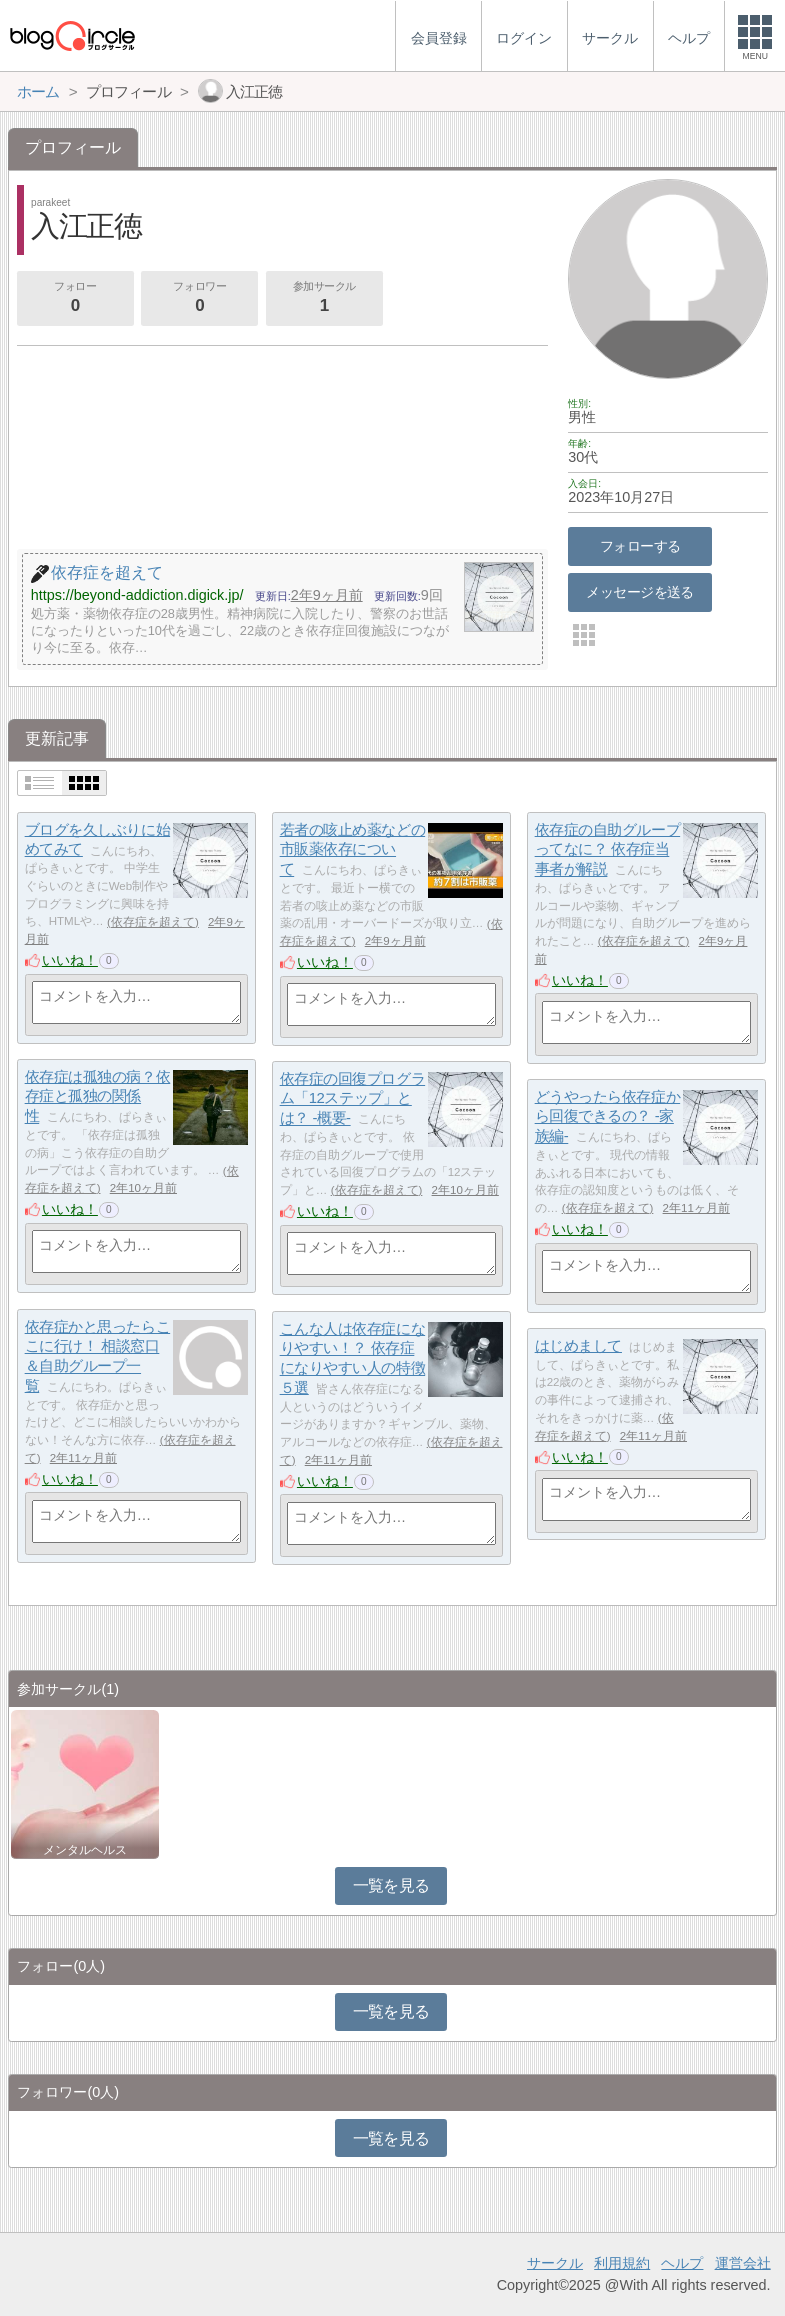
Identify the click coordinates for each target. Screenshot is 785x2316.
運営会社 (743, 2263)
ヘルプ (682, 2263)
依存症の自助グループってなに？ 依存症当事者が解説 (608, 849)
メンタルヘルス (85, 1850)
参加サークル (324, 299)
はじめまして (578, 1345)
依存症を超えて (153, 922)
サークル (555, 2263)
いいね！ (70, 960)
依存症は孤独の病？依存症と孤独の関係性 (98, 1096)
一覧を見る (391, 1885)
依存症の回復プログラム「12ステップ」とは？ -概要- (353, 1098)
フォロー (75, 299)
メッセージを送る (639, 592)
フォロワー (200, 299)
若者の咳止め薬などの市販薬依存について (353, 849)
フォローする (640, 546)
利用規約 (622, 2263)
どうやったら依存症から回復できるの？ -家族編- (608, 1116)
